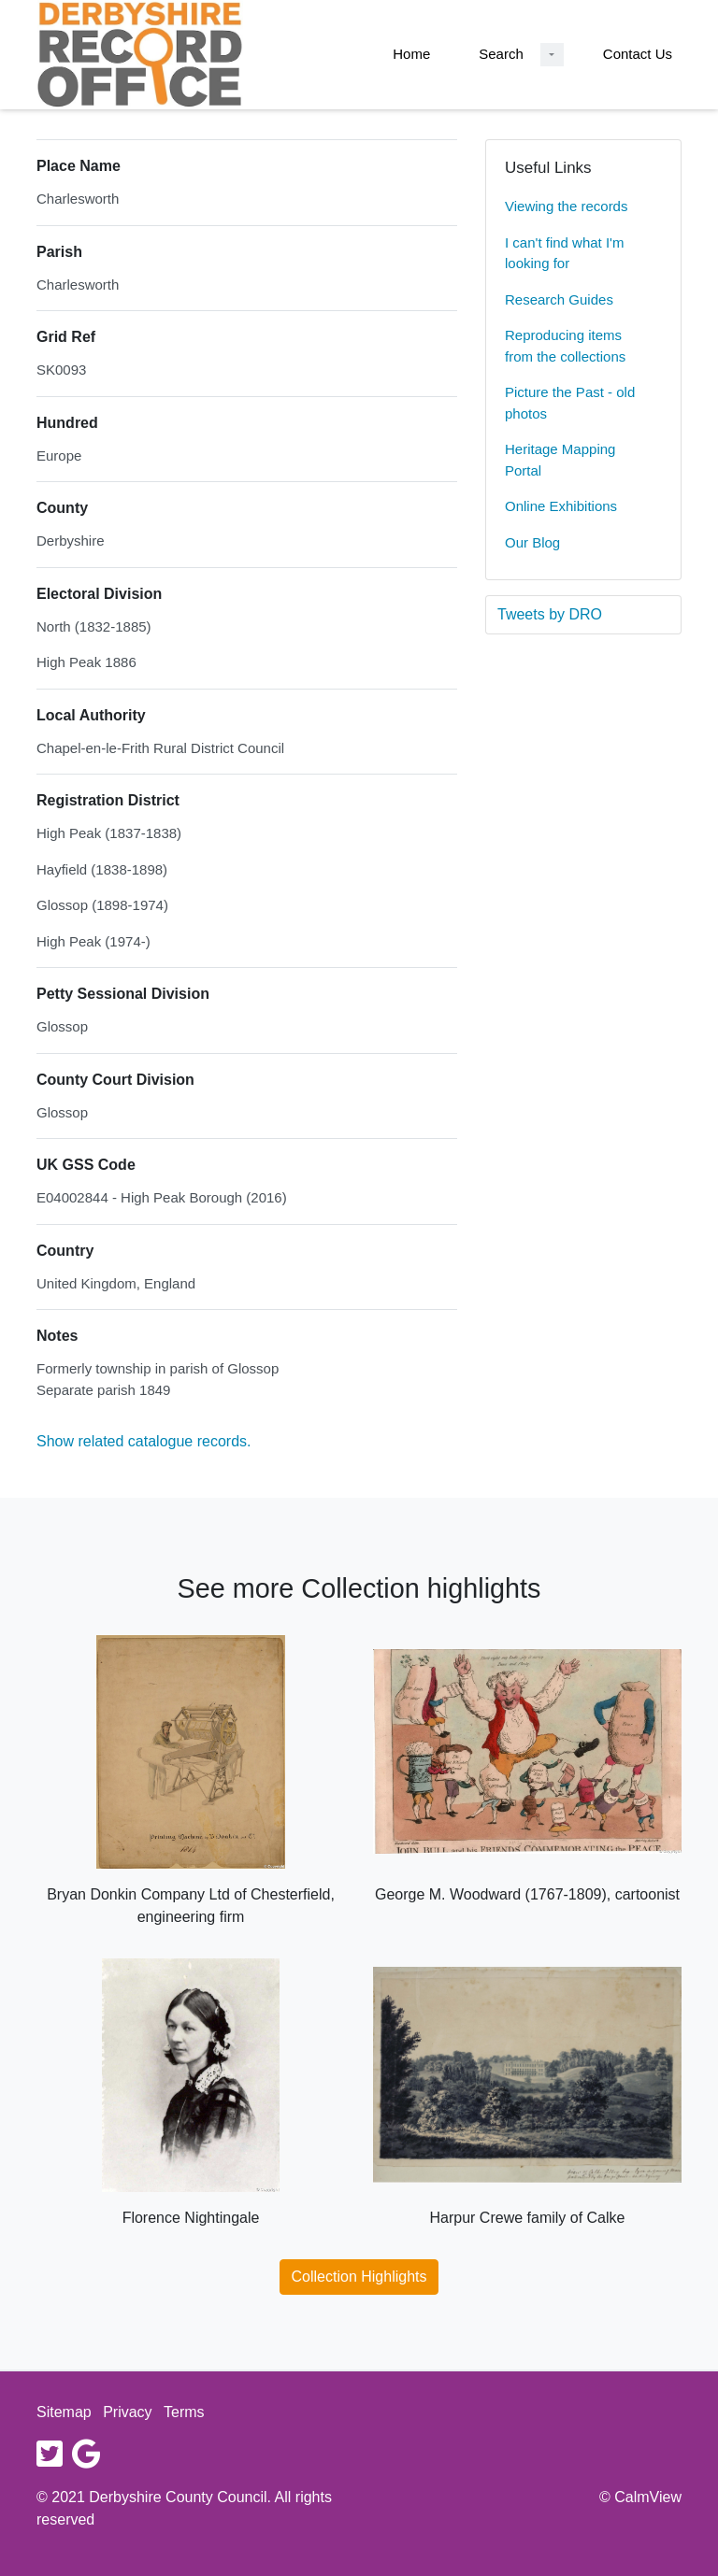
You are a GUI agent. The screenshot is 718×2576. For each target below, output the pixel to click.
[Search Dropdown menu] (552, 54)
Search (501, 54)
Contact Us (637, 54)
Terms (184, 2412)
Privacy (127, 2412)
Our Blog (532, 542)
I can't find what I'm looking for (564, 253)
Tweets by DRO (549, 614)
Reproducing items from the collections (565, 345)
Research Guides (559, 299)
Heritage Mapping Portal (560, 459)
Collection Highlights (359, 2276)
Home (411, 54)
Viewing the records (566, 206)
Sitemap (64, 2412)
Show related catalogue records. (143, 1441)
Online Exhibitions (561, 506)
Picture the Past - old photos (570, 402)
